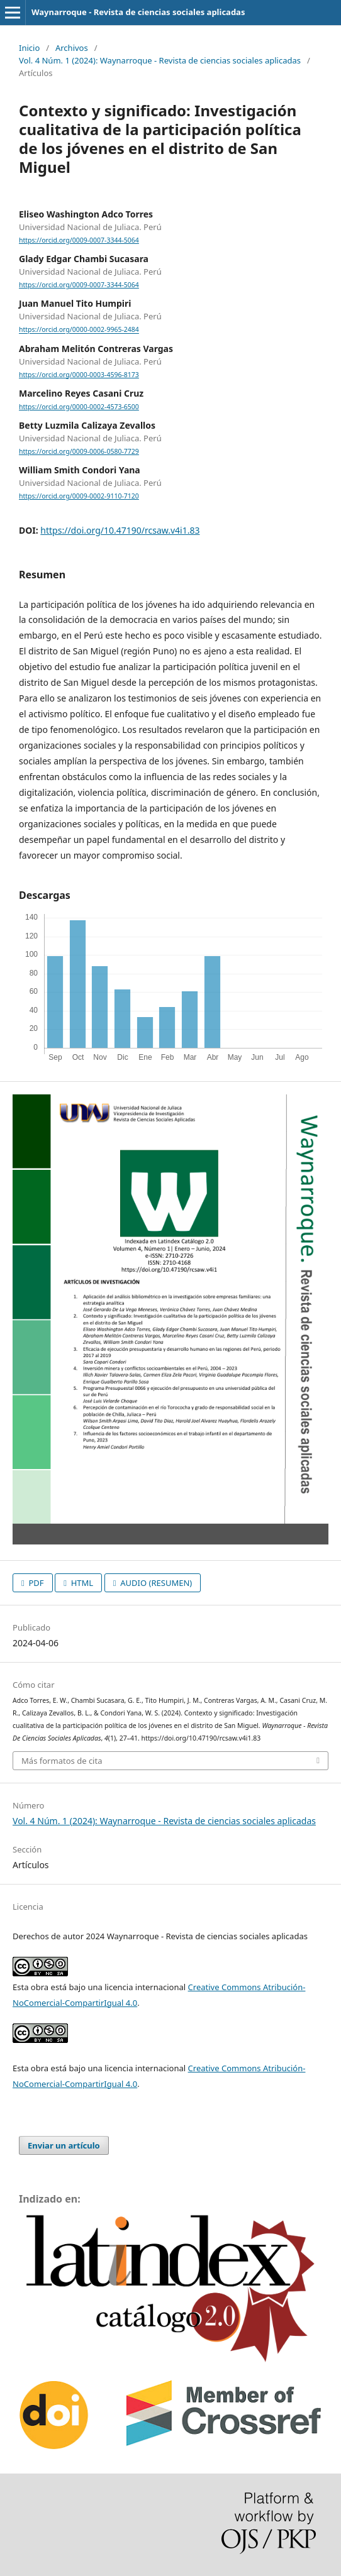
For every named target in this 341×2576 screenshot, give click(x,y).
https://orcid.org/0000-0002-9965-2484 (79, 330)
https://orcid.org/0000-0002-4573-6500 (79, 406)
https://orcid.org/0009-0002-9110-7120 (79, 496)
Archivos (71, 47)
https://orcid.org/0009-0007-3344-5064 (79, 240)
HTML (81, 1582)
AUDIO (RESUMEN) (155, 1582)
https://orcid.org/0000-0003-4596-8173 (79, 374)
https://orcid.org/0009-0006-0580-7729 (79, 451)
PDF (35, 1582)
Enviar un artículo (64, 2145)
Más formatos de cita (61, 1760)
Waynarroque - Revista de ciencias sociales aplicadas (138, 12)
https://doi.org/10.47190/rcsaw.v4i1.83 (119, 530)
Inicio (29, 47)
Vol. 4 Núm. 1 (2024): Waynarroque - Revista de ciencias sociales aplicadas (160, 60)
